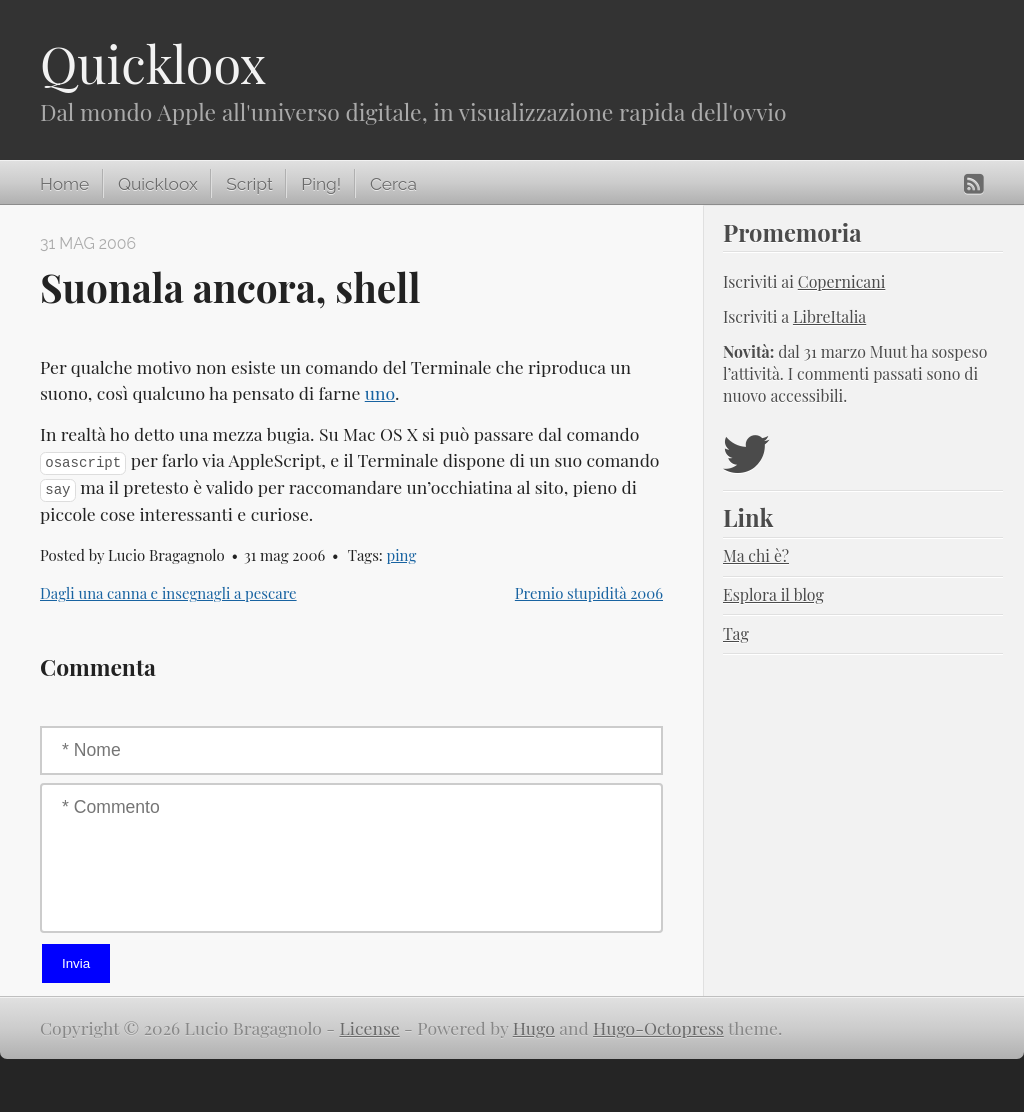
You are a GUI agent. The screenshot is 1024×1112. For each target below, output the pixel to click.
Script (249, 184)
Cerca (393, 184)
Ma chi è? (756, 555)
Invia (76, 963)
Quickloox (153, 63)
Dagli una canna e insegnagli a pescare (168, 593)
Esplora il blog (773, 594)
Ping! (321, 184)
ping (402, 555)
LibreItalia (829, 316)
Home (64, 184)
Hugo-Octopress (658, 1027)
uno (380, 392)
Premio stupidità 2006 (589, 593)
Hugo (534, 1027)
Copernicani (842, 281)
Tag (736, 633)
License (370, 1027)
